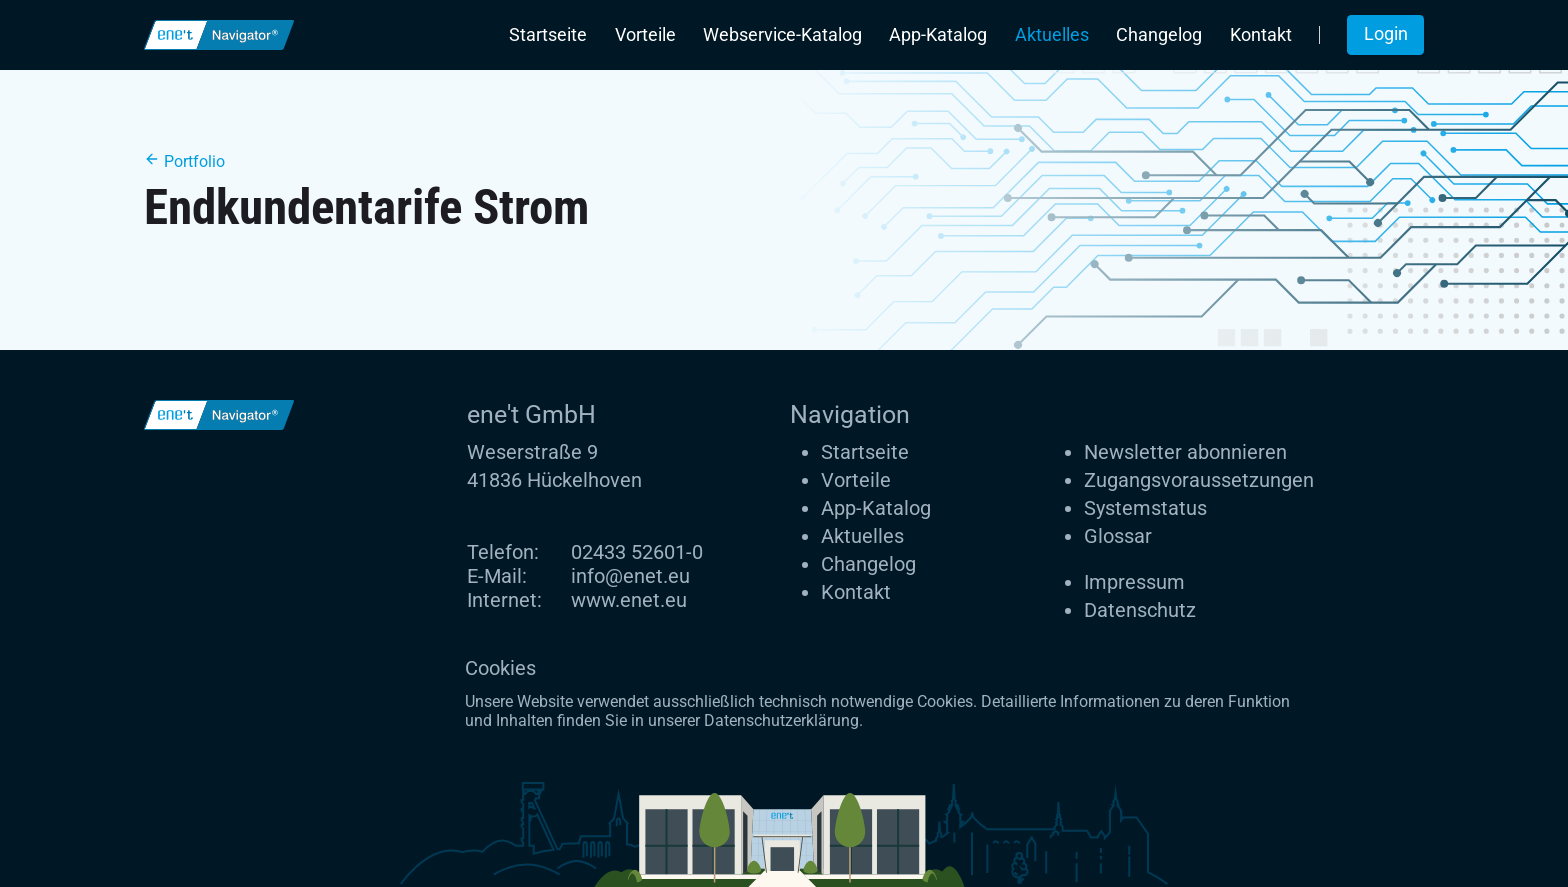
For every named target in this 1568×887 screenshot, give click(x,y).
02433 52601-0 (637, 552)
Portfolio (184, 161)
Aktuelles (1052, 35)
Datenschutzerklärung (781, 720)
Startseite (548, 35)
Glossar (1118, 536)
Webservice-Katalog (782, 35)
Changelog (1159, 35)
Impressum (1134, 582)
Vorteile (645, 35)
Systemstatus (1145, 508)
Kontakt (1261, 35)
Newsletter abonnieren (1185, 452)
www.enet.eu (629, 600)
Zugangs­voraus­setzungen (1199, 480)
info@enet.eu (630, 576)
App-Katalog (938, 35)
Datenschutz (1140, 610)
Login (1386, 34)
